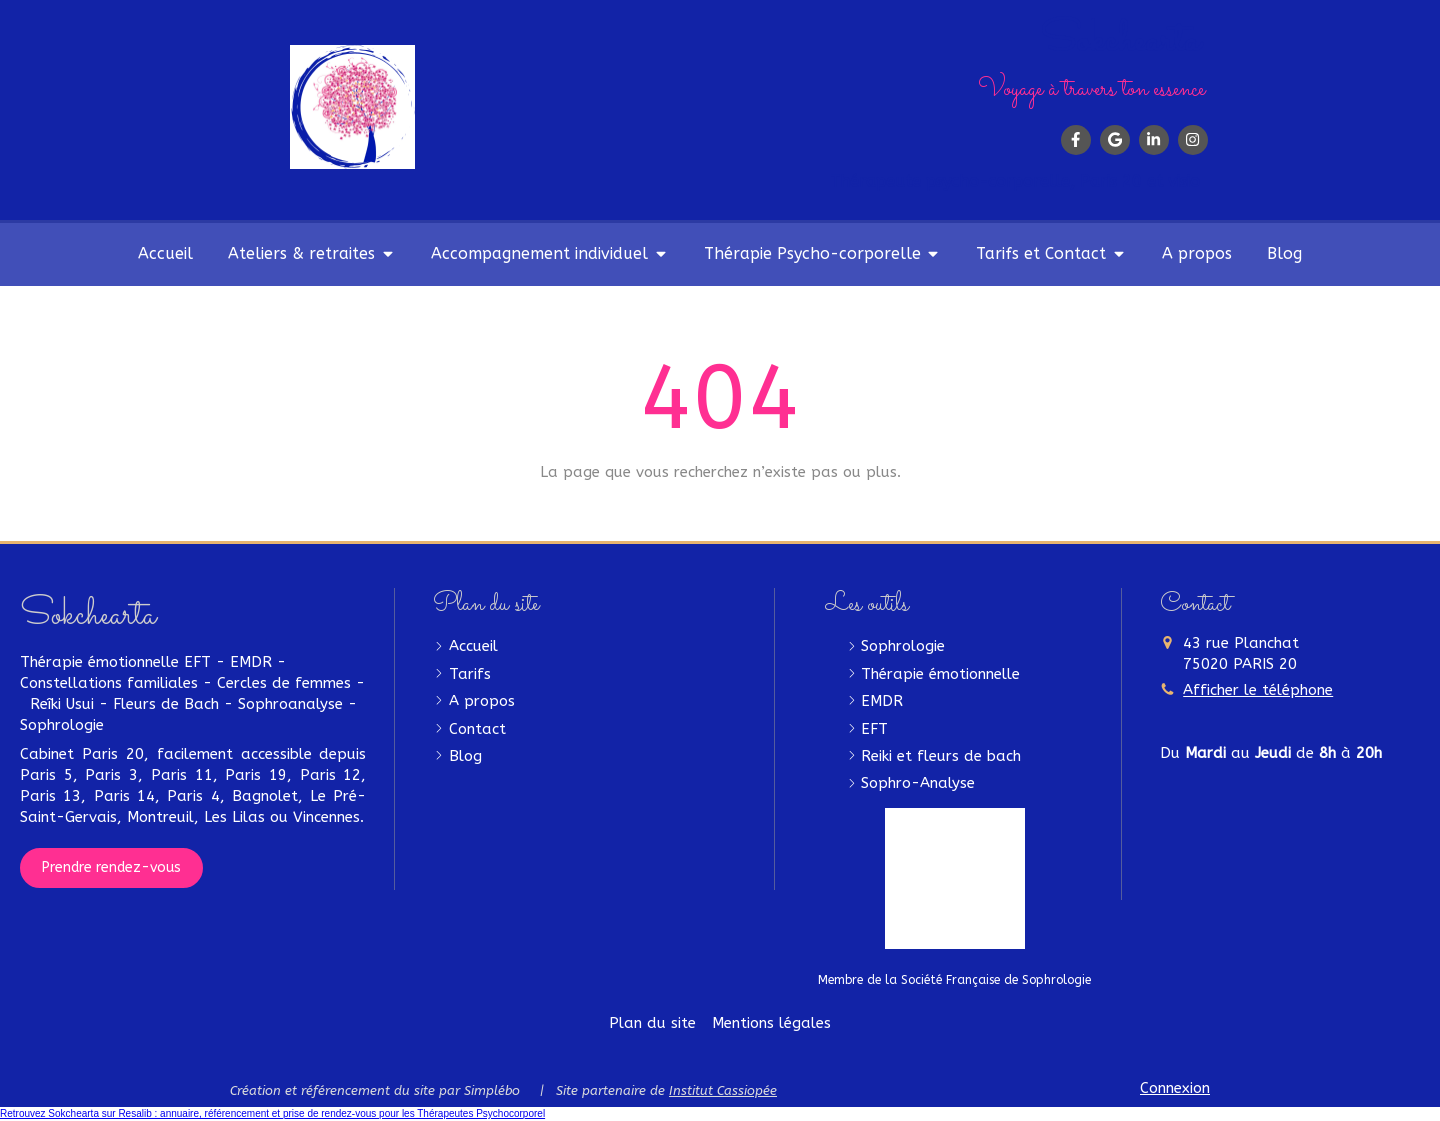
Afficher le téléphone (1258, 690)
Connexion (1175, 1088)
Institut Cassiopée (723, 1090)
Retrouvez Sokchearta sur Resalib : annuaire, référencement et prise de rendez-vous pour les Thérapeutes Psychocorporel (272, 1113)
